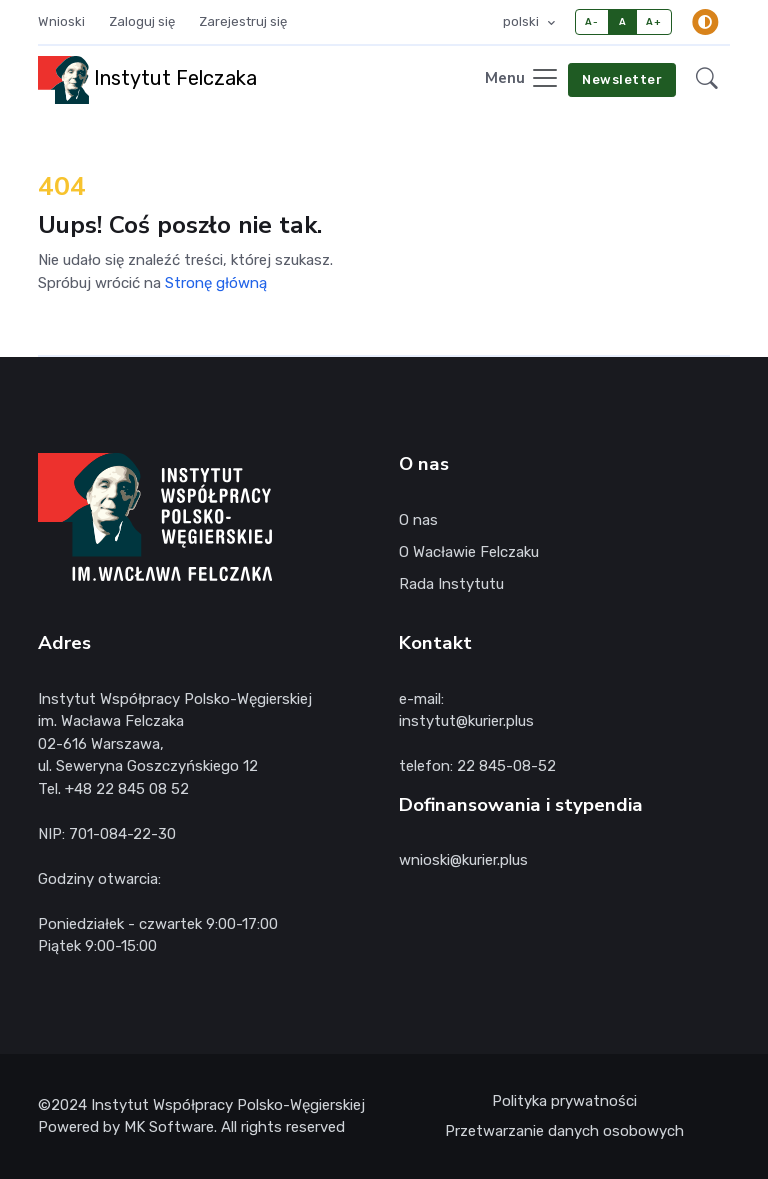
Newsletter (622, 79)
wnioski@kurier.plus (463, 860)
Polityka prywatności (564, 1101)
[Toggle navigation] (522, 79)
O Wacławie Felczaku (469, 552)
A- (591, 21)
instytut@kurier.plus (466, 721)
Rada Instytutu (451, 584)
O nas (418, 520)
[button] (707, 79)
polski (522, 21)
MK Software (169, 1127)
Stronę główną (216, 283)
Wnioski (61, 21)
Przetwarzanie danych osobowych (564, 1131)
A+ (653, 21)
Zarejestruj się (243, 21)
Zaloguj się (142, 21)
